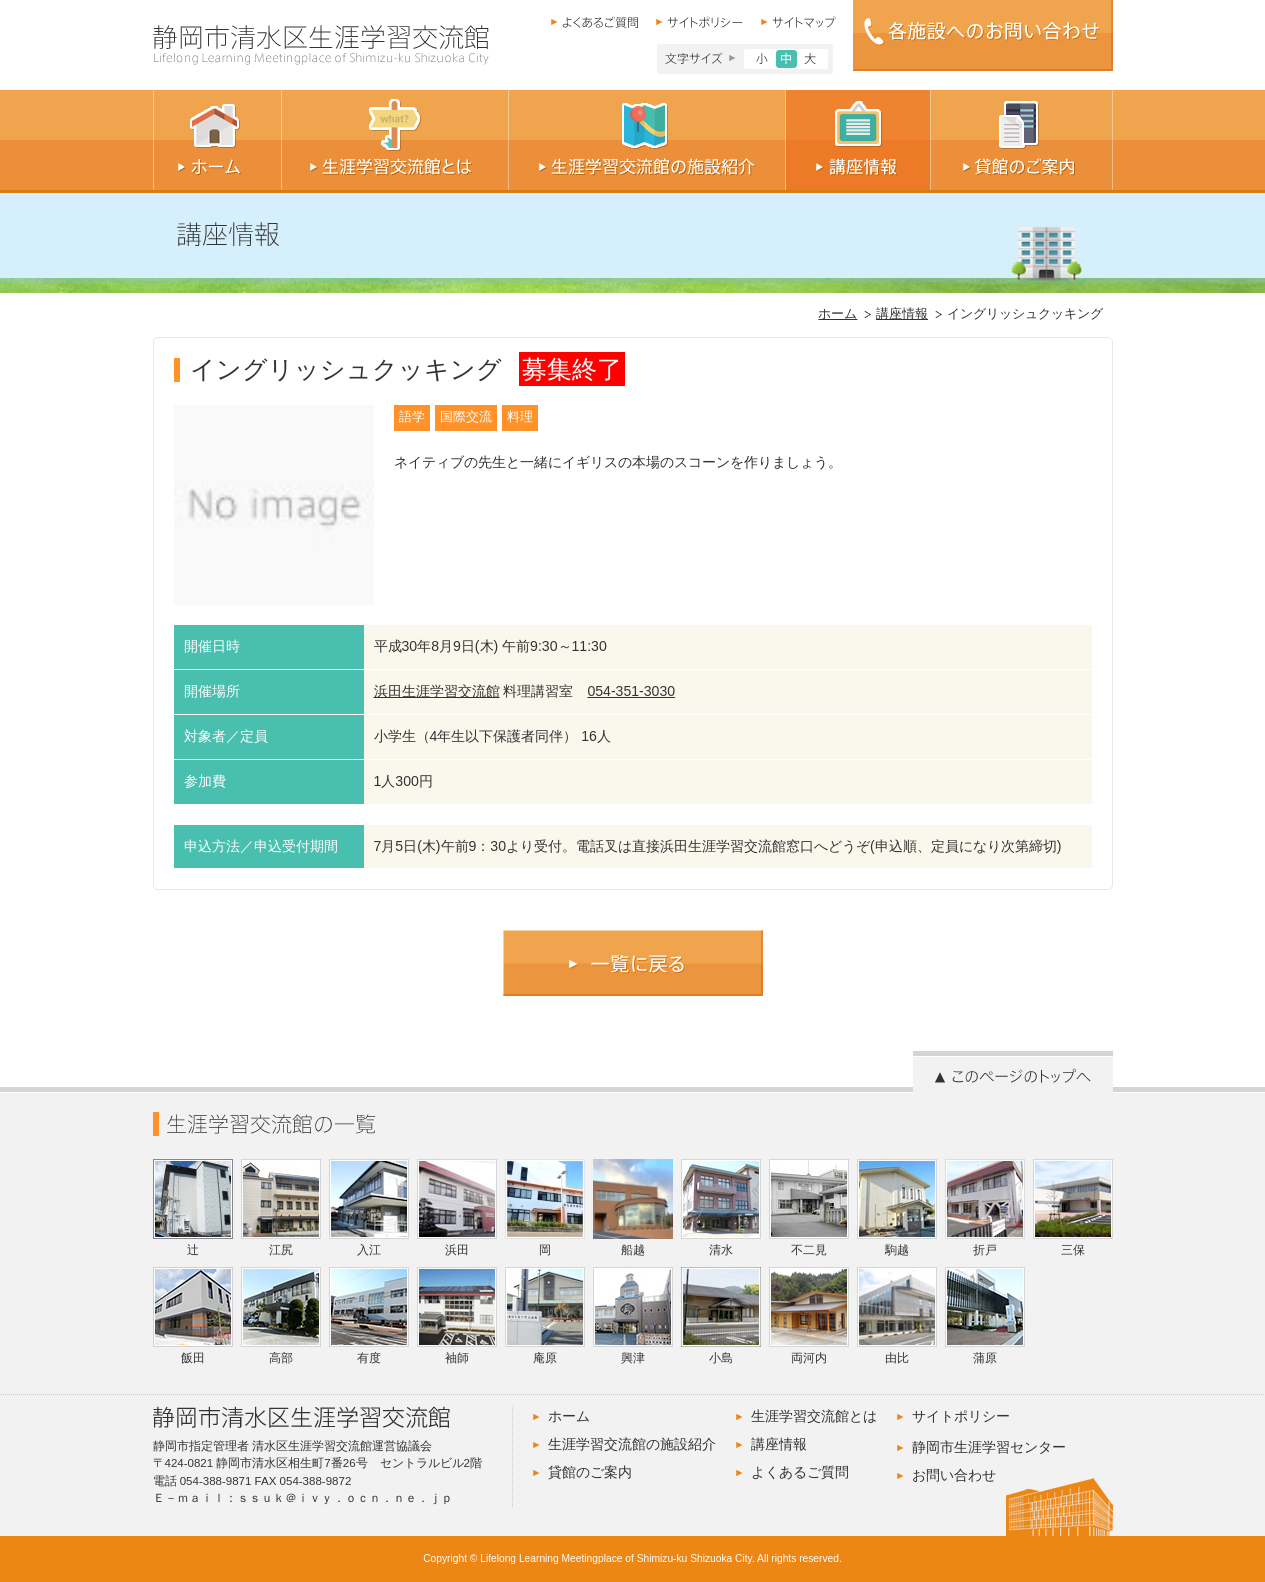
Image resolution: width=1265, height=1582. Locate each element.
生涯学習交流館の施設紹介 (632, 1444)
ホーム (837, 314)
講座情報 (902, 314)
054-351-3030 (631, 691)
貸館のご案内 (590, 1472)
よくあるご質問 (800, 1472)
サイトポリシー (961, 1416)
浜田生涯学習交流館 (437, 691)
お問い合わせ (954, 1475)
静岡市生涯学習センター (989, 1447)
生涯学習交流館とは (814, 1416)
